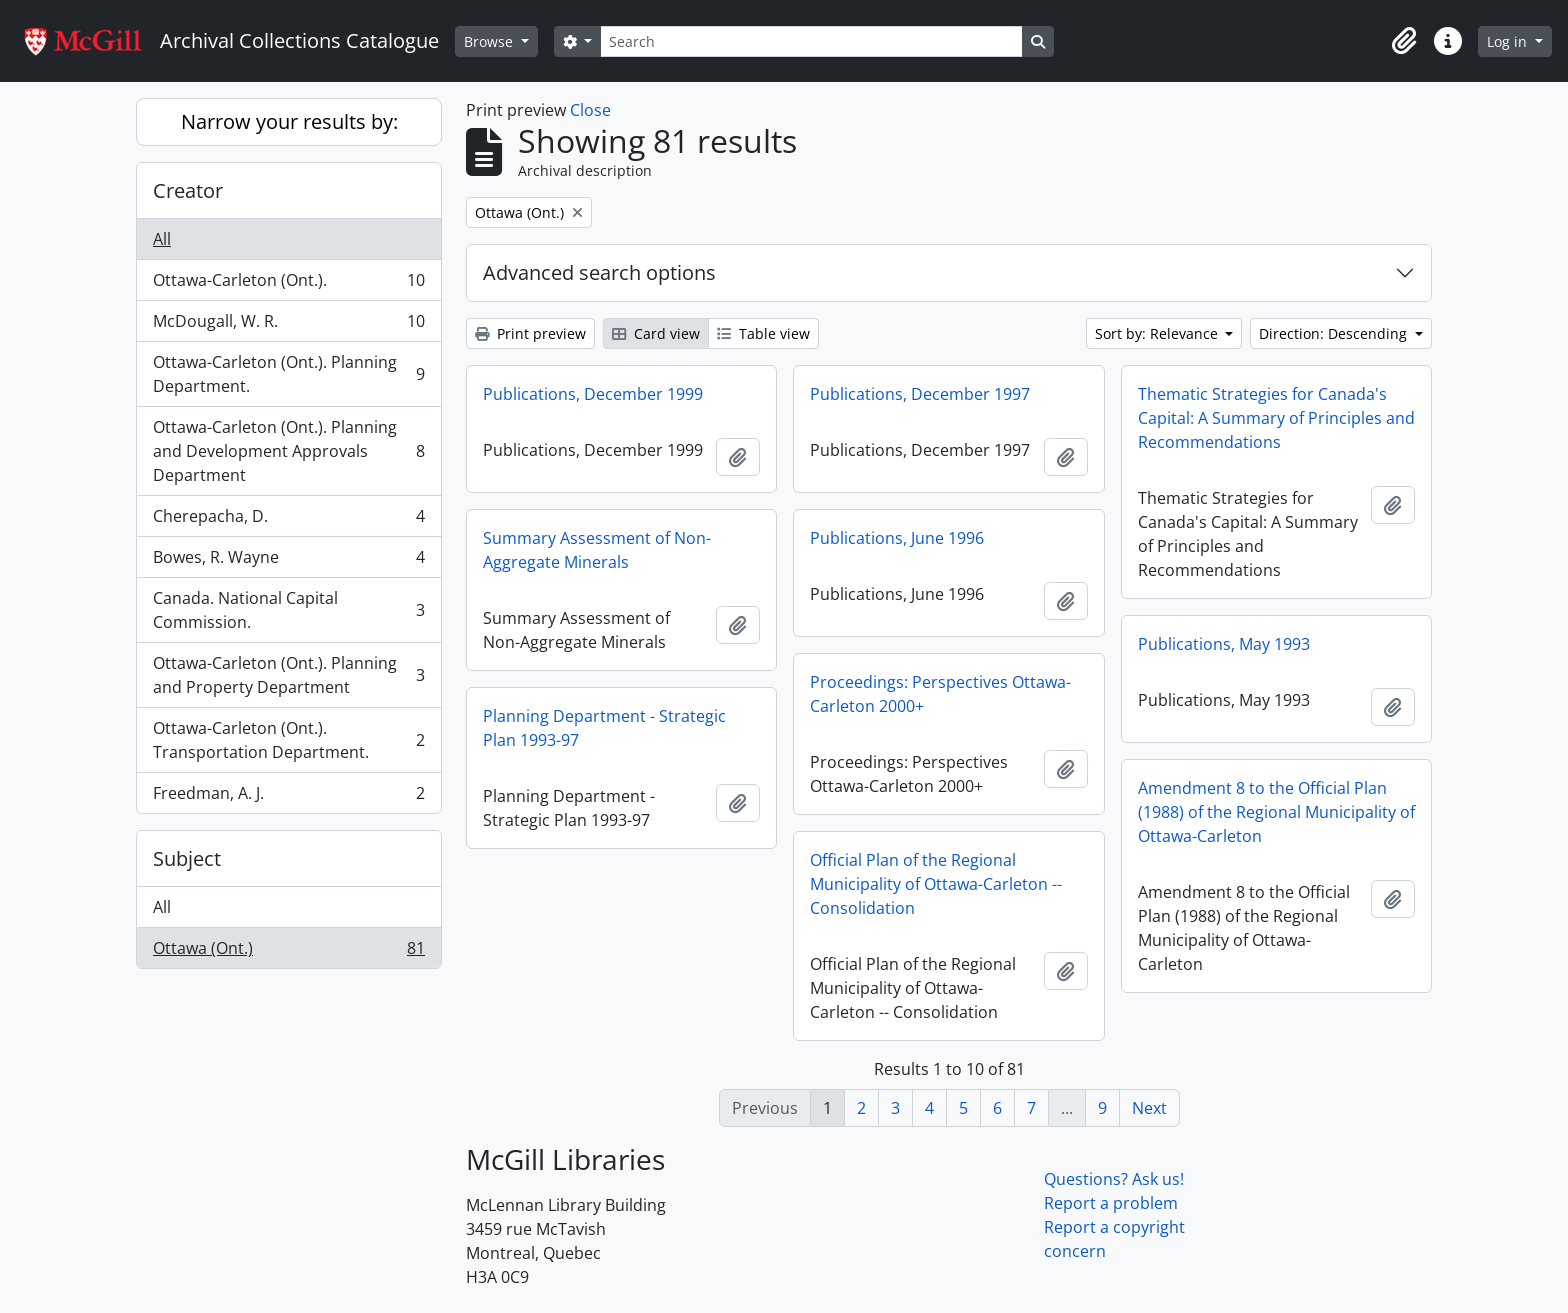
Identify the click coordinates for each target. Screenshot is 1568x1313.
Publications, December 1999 (593, 394)
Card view (656, 333)
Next (1149, 1108)
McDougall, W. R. (288, 325)
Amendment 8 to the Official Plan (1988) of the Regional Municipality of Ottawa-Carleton (1276, 812)
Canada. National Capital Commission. (288, 610)
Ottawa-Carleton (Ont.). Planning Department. (288, 374)
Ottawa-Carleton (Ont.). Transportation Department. (288, 740)
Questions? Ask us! (1114, 1179)
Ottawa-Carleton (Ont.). (288, 284)
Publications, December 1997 (920, 394)
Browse (490, 41)
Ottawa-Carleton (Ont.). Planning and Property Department (288, 675)
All (162, 239)
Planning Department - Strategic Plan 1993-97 (604, 728)
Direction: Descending (1335, 333)
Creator (188, 190)
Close (590, 110)
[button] (1404, 41)
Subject (187, 858)
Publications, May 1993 (1224, 644)
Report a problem (1111, 1203)
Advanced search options (599, 272)
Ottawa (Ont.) (288, 952)
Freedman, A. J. (288, 797)
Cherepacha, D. (288, 520)
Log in (1509, 41)
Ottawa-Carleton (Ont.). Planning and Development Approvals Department (288, 451)
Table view (763, 333)
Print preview (530, 333)
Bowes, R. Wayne (288, 561)
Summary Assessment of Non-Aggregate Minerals (597, 550)
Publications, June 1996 (897, 538)
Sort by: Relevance (1158, 333)
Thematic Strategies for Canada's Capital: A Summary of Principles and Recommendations (1276, 418)
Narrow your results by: (289, 121)
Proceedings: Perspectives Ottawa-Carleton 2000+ (940, 694)
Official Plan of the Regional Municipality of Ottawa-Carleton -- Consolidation (936, 884)
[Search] (811, 41)
